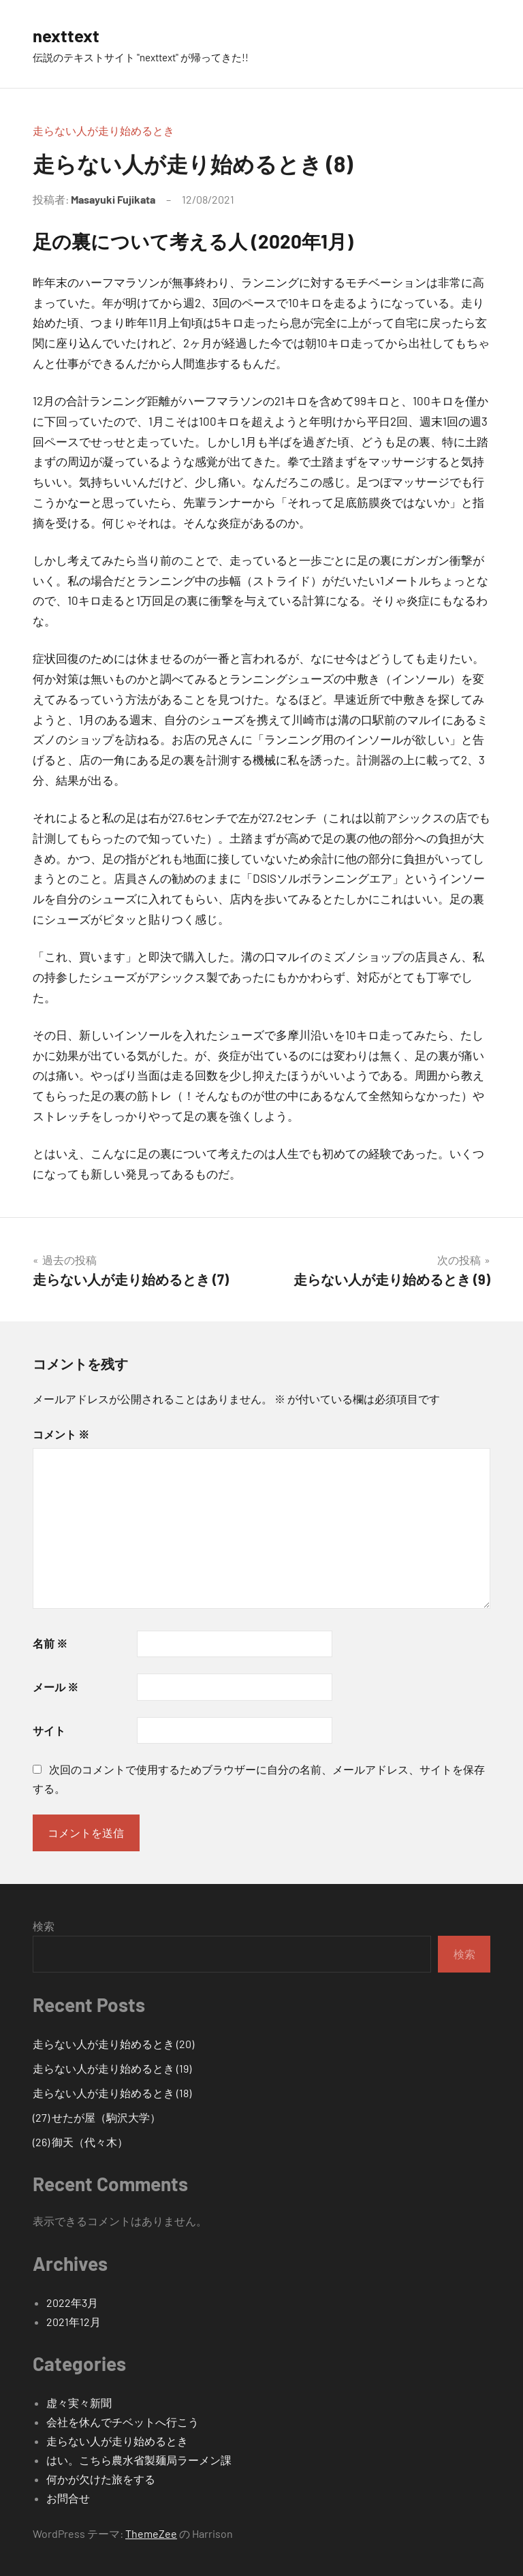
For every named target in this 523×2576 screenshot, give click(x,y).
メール (55, 1686)
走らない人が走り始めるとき (103, 130)
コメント (61, 1434)
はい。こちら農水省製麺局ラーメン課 (139, 2459)
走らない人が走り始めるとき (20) (113, 2043)
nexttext (69, 34)
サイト (49, 1730)
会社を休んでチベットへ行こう (122, 2421)
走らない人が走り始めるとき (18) (112, 2092)
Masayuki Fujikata (113, 199)
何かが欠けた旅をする (100, 2478)
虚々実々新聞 (79, 2402)
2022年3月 (72, 2302)
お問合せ (68, 2498)
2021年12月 (73, 2321)
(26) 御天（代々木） (80, 2141)
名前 (50, 1643)
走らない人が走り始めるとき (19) (112, 2068)
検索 (43, 1925)
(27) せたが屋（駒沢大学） (97, 2117)
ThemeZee (151, 2533)
